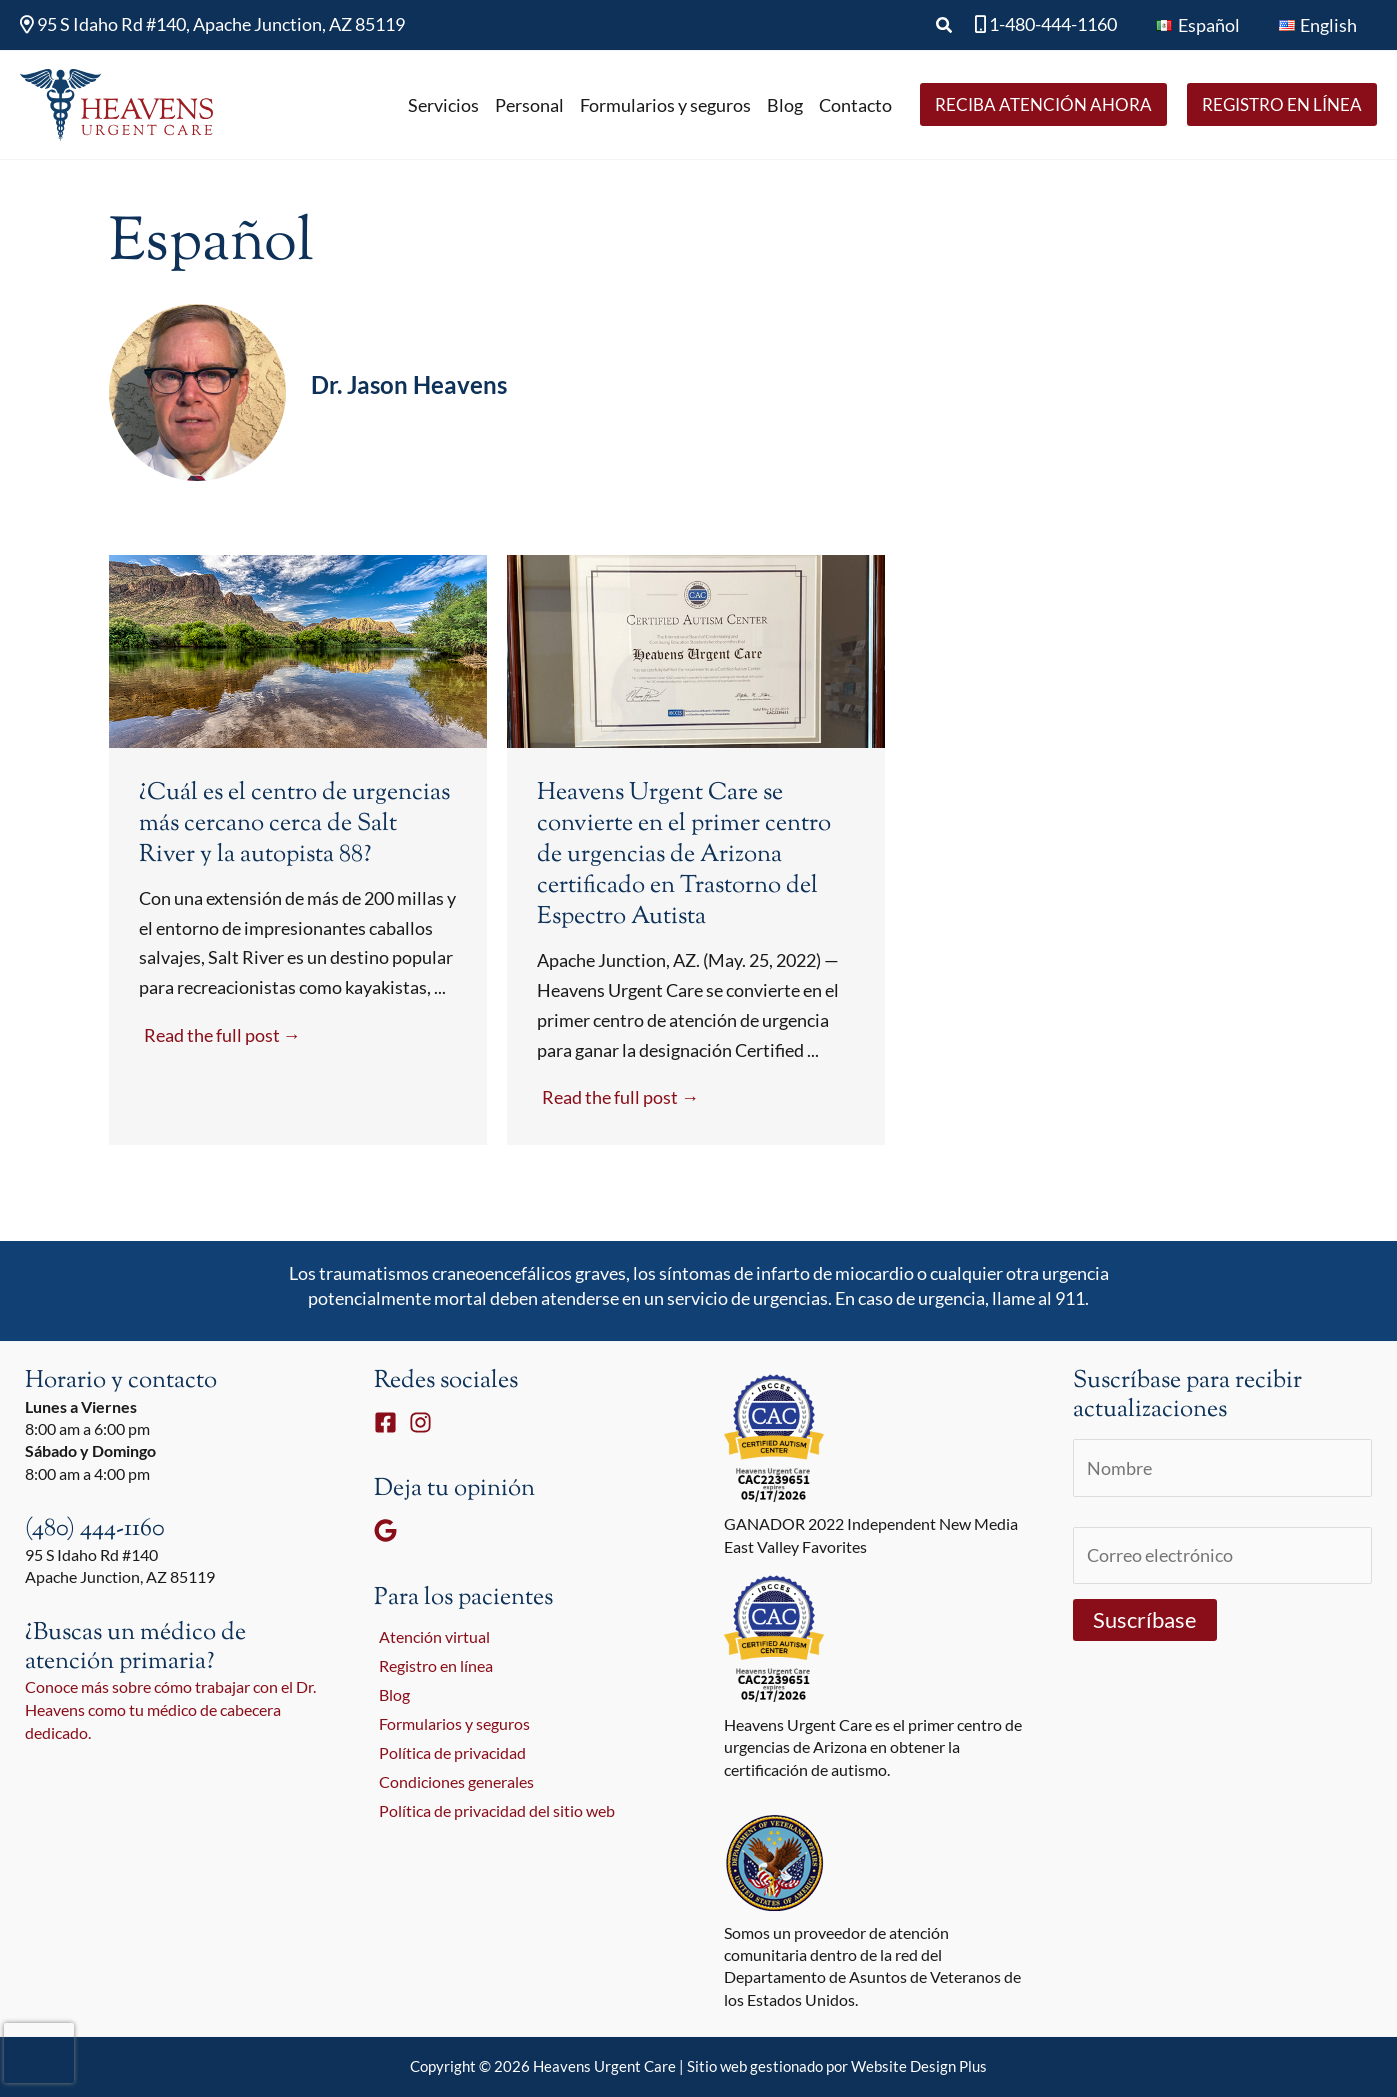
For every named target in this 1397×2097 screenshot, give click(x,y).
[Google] (385, 1530)
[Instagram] (420, 1422)
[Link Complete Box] (298, 850)
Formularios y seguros (449, 1726)
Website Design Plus (919, 2066)
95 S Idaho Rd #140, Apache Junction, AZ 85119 (212, 24)
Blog (389, 1696)
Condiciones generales (451, 1785)
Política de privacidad (447, 1755)
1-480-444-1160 (1052, 24)
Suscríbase (1145, 1622)
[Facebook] (385, 1422)
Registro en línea (431, 1666)
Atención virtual (429, 1637)
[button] (952, 25)
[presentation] (39, 2053)
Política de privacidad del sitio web (492, 1815)
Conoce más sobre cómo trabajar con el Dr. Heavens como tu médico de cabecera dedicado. (170, 1709)
